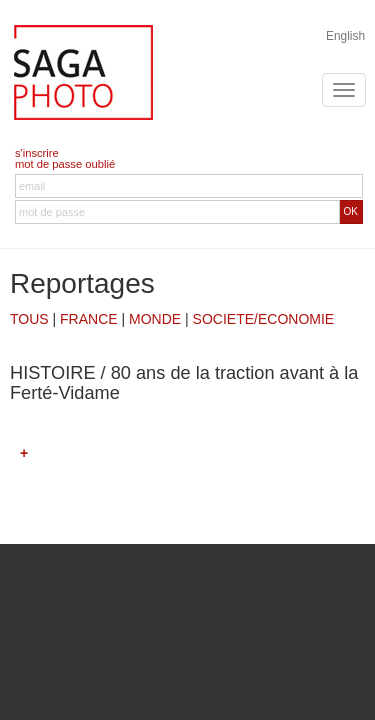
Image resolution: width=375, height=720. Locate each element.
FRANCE (89, 319)
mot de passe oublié (65, 164)
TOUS (29, 319)
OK (351, 211)
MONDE (155, 319)
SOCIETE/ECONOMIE (264, 319)
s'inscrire (37, 153)
